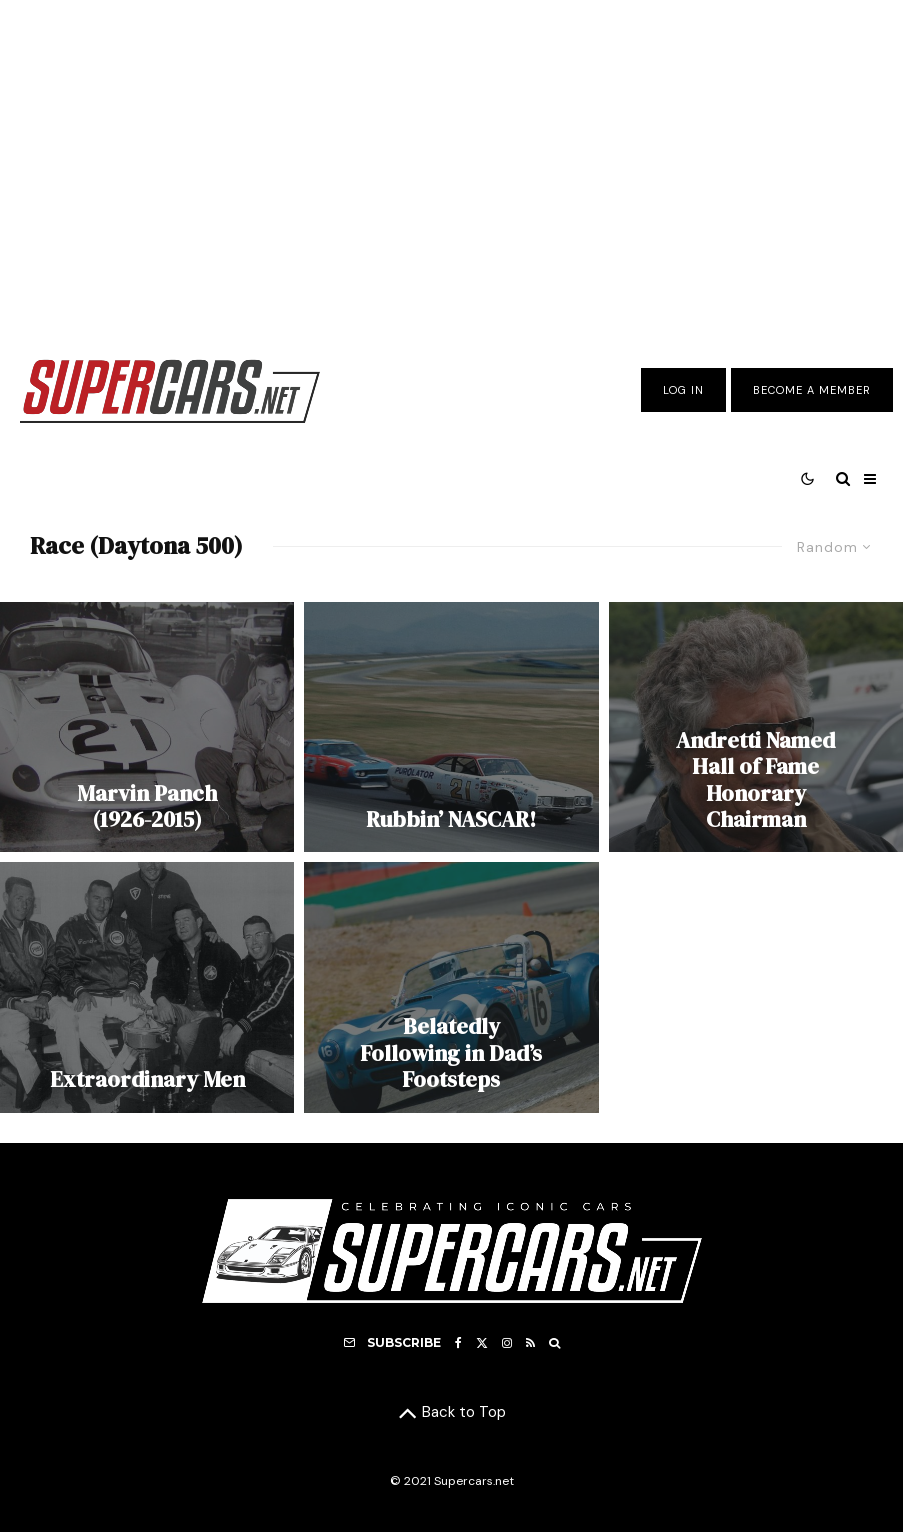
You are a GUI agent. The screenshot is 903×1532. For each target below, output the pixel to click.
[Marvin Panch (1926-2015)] (147, 727)
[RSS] (530, 1343)
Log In (683, 390)
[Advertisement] (451, 163)
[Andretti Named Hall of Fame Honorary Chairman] (756, 727)
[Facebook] (458, 1343)
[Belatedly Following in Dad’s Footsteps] (451, 987)
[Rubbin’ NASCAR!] (451, 727)
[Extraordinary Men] (147, 987)
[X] (482, 1343)
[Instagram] (507, 1343)
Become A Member (812, 390)
